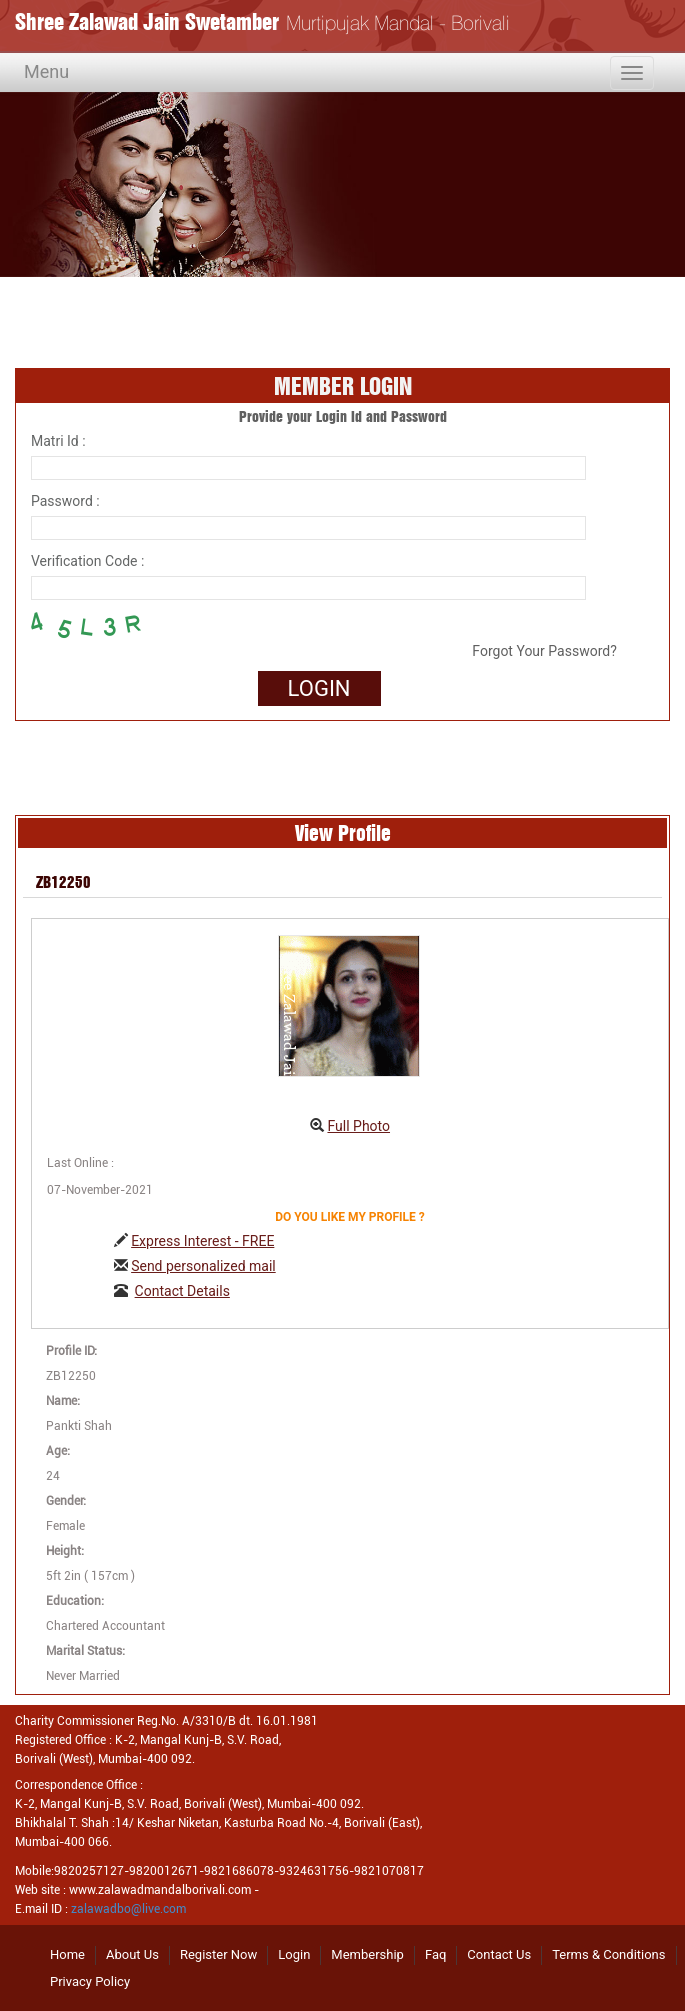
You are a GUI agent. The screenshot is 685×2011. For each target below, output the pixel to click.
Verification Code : (87, 561)
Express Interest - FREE (202, 1241)
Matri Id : (58, 441)
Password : (65, 501)
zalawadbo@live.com (128, 1909)
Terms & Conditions (608, 1954)
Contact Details (182, 1291)
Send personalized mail (203, 1266)
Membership (367, 1954)
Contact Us (499, 1954)
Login (294, 1954)
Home (67, 1954)
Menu (46, 71)
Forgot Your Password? (544, 651)
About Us (132, 1954)
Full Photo (358, 1126)
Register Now (218, 1954)
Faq (435, 1954)
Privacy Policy (90, 1981)
